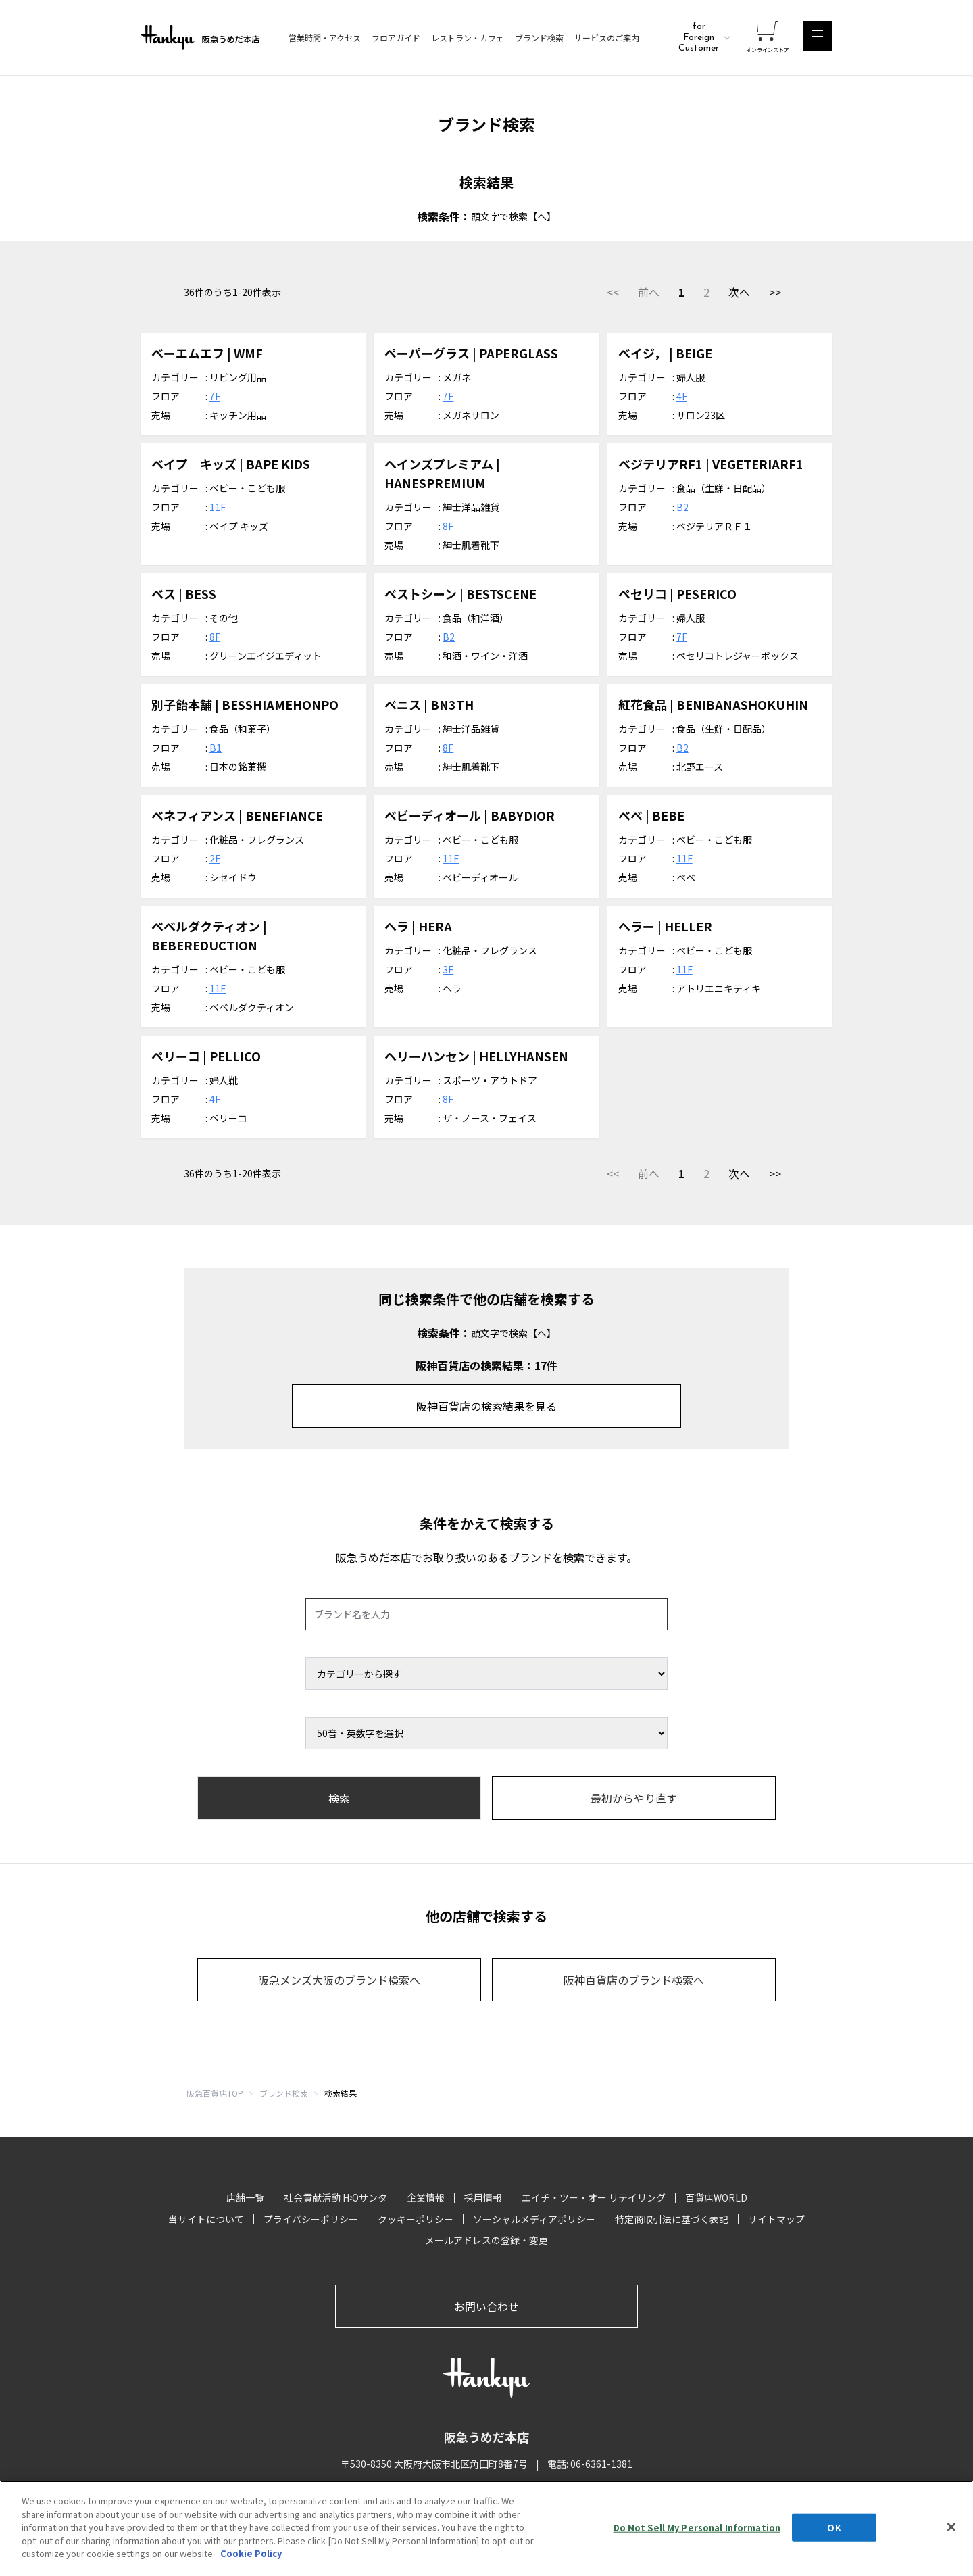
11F (217, 507)
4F (681, 396)
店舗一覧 (245, 2197)
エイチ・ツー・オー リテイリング (594, 2197)
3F (448, 969)
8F (448, 526)
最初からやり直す (634, 1798)
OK (834, 2528)
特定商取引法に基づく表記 (671, 2219)
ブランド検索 (539, 38)
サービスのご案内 (606, 38)
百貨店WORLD (716, 2197)
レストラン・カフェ (467, 38)
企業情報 (426, 2197)
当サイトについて (206, 2219)
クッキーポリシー (415, 2219)
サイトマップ (776, 2219)
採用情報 (483, 2197)
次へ (739, 292)
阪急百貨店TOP (214, 2093)
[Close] (951, 2527)
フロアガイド (396, 38)
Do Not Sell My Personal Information (697, 2528)
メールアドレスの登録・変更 (486, 2240)
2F (214, 858)
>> (775, 292)
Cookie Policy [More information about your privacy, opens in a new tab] (251, 2554)
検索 (339, 1798)
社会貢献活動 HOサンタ (335, 2197)
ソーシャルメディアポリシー (534, 2219)
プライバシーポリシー (311, 2219)
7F (214, 396)
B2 (682, 507)
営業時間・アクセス (325, 38)
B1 (215, 747)
